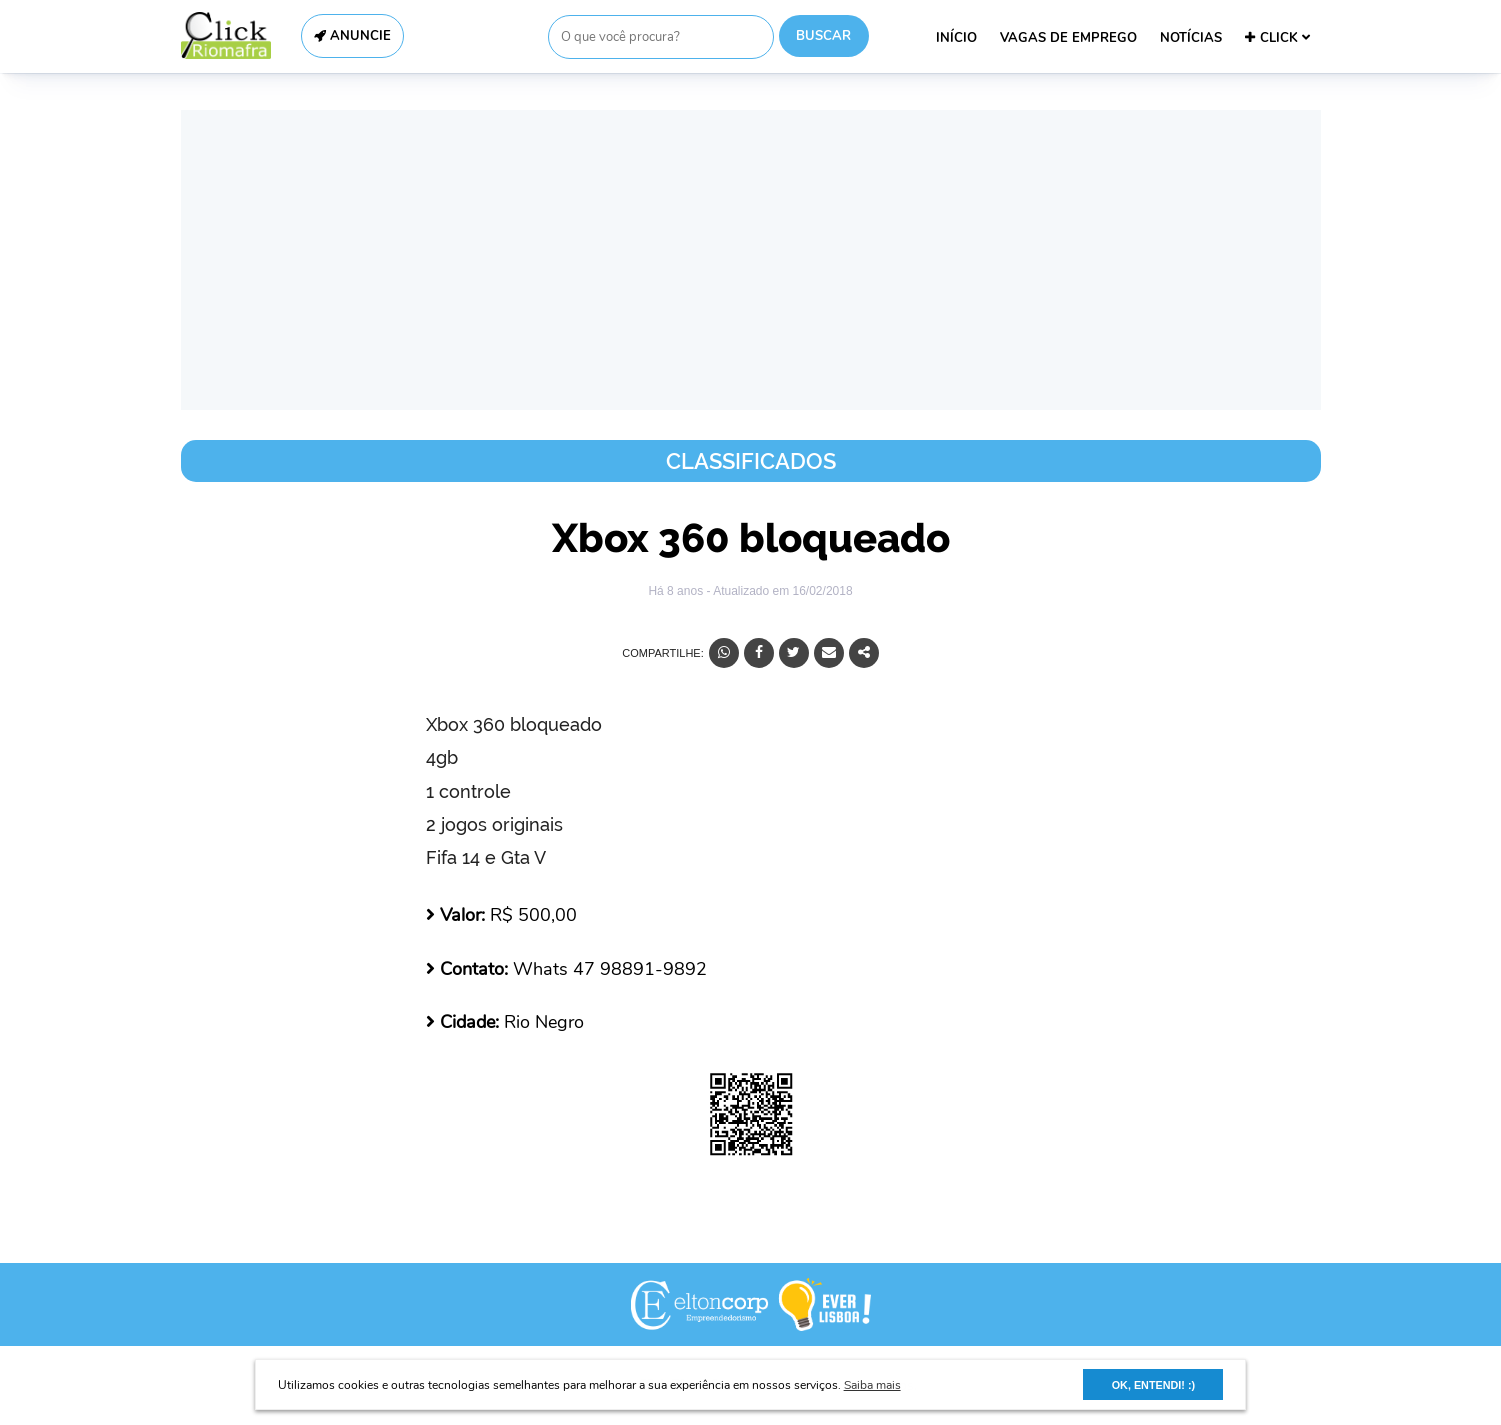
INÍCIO (956, 38)
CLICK (1277, 38)
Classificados (751, 461)
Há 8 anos (677, 591)
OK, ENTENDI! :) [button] (1153, 1385)
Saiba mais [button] (872, 1385)
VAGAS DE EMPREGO (1068, 38)
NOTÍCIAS (1191, 38)
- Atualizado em (779, 591)
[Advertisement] (751, 260)
